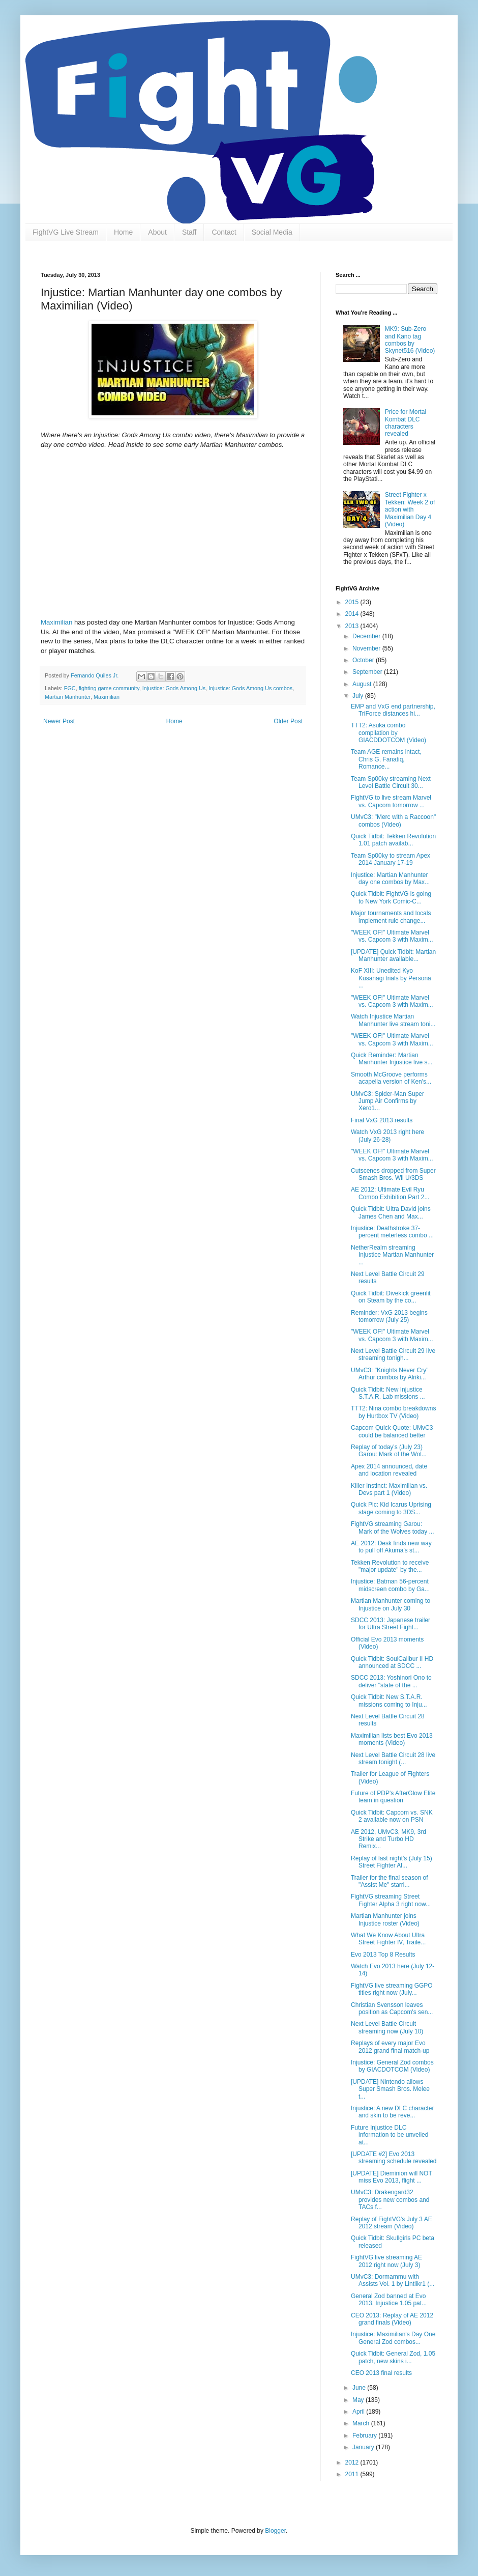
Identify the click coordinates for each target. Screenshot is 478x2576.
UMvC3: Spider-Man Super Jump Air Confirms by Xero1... (387, 1101)
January (364, 2447)
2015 (353, 602)
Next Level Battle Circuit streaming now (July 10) (387, 2027)
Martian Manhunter (68, 697)
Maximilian (56, 622)
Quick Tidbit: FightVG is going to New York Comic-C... (391, 897)
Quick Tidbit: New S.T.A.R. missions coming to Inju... (389, 1700)
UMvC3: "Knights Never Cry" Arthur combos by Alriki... (390, 1374)
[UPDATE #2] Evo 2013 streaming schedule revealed (393, 2157)
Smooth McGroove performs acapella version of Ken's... (391, 1078)
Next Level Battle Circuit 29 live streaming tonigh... (393, 1354)
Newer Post (59, 721)
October (364, 660)
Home (123, 232)
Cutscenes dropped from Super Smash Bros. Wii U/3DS (393, 1174)
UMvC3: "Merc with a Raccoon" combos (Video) (393, 820)
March (361, 2423)
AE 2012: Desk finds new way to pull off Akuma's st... (391, 1547)
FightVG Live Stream (66, 232)
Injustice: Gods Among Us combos (250, 688)
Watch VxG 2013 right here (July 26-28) (387, 1135)
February (365, 2435)
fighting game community (109, 688)
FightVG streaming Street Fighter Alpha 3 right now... (391, 1900)
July (358, 695)
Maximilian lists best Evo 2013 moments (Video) (392, 1739)
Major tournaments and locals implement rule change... (391, 917)
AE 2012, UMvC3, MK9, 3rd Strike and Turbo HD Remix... (388, 1839)
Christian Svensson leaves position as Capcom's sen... (392, 2008)
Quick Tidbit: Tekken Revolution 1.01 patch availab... (393, 840)
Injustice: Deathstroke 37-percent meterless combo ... (392, 1232)
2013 (353, 626)
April (359, 2411)
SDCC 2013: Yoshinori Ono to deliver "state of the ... (391, 1681)
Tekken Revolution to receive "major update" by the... (390, 1566)
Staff (189, 232)
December (367, 636)
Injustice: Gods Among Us (173, 688)
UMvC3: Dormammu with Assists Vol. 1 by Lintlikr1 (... (392, 2280)
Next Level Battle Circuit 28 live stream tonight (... (393, 1758)
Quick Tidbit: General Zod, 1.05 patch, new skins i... (393, 2357)
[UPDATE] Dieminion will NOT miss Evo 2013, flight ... (391, 2177)
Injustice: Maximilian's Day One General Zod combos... (393, 2338)
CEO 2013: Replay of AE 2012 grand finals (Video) (392, 2319)
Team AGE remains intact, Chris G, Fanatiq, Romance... (386, 759)
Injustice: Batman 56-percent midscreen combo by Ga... (390, 1585)
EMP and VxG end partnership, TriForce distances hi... (393, 710)
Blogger (275, 2530)
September (368, 671)
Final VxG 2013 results (381, 1120)
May (359, 2399)
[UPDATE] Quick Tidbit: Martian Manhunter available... (393, 955)
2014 (353, 613)
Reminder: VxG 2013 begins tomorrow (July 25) (389, 1316)
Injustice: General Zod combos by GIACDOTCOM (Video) (392, 2066)
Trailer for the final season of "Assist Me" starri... (389, 1881)
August (362, 684)
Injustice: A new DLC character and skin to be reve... (392, 2112)
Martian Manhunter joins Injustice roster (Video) (385, 1919)
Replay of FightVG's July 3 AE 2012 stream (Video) (391, 2223)
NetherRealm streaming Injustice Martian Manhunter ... (392, 1255)
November (367, 648)
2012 (353, 2462)
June (359, 2387)
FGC (70, 688)
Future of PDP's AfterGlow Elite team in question (393, 1797)
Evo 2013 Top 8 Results (383, 1954)
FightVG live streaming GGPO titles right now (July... (392, 1989)
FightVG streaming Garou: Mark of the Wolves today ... (392, 1527)
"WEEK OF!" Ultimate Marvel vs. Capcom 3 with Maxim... (392, 936)
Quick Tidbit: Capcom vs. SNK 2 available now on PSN (392, 1816)
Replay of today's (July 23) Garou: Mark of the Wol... (389, 1450)
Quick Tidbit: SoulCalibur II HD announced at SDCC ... (392, 1662)
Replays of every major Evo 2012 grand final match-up (390, 2047)
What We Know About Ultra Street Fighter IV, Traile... (388, 1939)
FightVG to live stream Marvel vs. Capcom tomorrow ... (391, 801)
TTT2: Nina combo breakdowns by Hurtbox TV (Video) (393, 1412)
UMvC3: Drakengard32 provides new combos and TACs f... (390, 2200)
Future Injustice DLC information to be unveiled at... (389, 2135)
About (157, 232)
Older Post (288, 721)
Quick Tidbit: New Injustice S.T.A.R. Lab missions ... (388, 1393)
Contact (224, 232)
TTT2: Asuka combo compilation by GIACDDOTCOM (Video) (388, 733)
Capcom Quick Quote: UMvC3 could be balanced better (392, 1431)
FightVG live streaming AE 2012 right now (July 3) (386, 2261)
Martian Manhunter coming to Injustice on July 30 (390, 1604)
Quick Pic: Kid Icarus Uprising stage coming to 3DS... (391, 1508)
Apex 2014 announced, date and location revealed (389, 1470)
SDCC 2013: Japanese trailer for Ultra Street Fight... (390, 1624)
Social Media (272, 232)
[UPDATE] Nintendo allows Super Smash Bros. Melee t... (390, 2089)
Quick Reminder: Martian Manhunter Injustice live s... (391, 1059)
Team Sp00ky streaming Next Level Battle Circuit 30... (391, 782)
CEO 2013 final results (381, 2372)
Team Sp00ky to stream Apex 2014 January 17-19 (390, 859)
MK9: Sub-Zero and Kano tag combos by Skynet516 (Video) (410, 339)
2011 (353, 2474)
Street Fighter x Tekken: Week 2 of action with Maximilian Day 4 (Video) (410, 509)
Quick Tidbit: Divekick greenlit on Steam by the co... (391, 1297)
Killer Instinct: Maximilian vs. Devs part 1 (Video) (389, 1489)
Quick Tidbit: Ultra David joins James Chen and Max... (391, 1212)
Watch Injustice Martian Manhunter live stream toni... (393, 1020)
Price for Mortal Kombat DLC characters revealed (405, 422)
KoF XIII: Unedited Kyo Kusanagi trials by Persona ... (391, 978)
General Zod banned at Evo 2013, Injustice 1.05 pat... (389, 2299)
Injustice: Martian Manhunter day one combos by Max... (390, 878)
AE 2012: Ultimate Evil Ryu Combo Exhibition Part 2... (390, 1193)
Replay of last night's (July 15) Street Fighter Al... (391, 1862)
